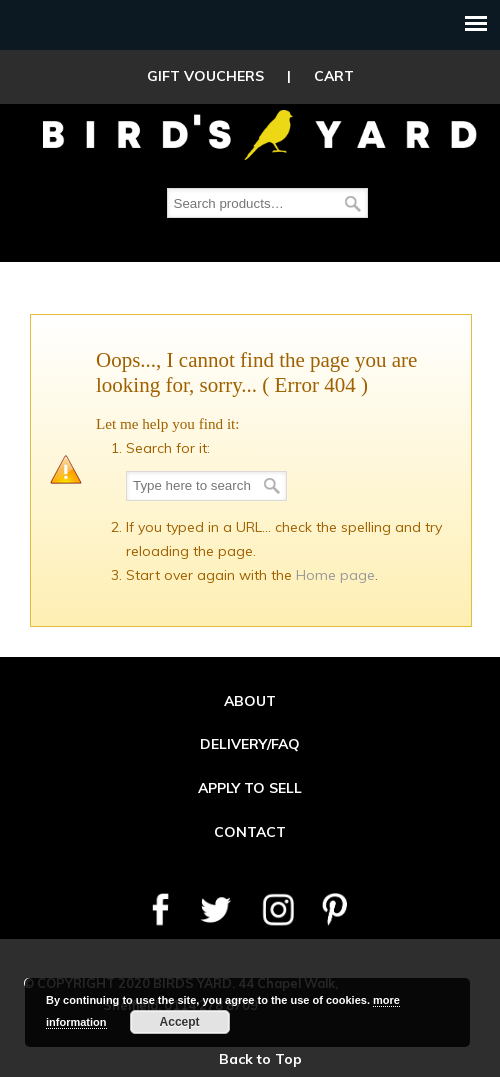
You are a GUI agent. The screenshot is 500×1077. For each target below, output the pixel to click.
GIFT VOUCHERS (205, 76)
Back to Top (260, 1059)
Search (353, 203)
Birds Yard (260, 134)
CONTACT (250, 832)
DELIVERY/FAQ (250, 744)
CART (334, 76)
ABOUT (250, 701)
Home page (335, 575)
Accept (180, 1022)
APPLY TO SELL (250, 788)
